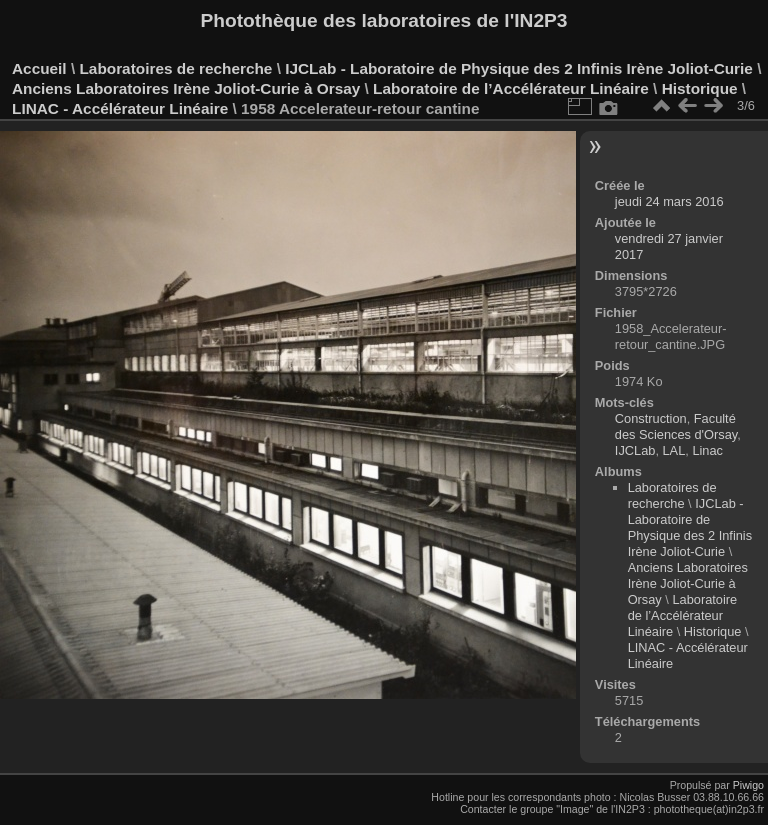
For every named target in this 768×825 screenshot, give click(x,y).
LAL (674, 450)
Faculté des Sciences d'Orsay (676, 426)
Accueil (39, 68)
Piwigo (748, 785)
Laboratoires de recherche (175, 68)
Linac (707, 450)
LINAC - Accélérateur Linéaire (120, 108)
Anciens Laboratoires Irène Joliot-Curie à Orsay (186, 88)
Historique (700, 88)
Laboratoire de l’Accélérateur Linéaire (511, 88)
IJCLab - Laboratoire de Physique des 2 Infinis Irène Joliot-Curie (519, 68)
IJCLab (635, 450)
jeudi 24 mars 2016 (669, 201)
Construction (651, 418)
